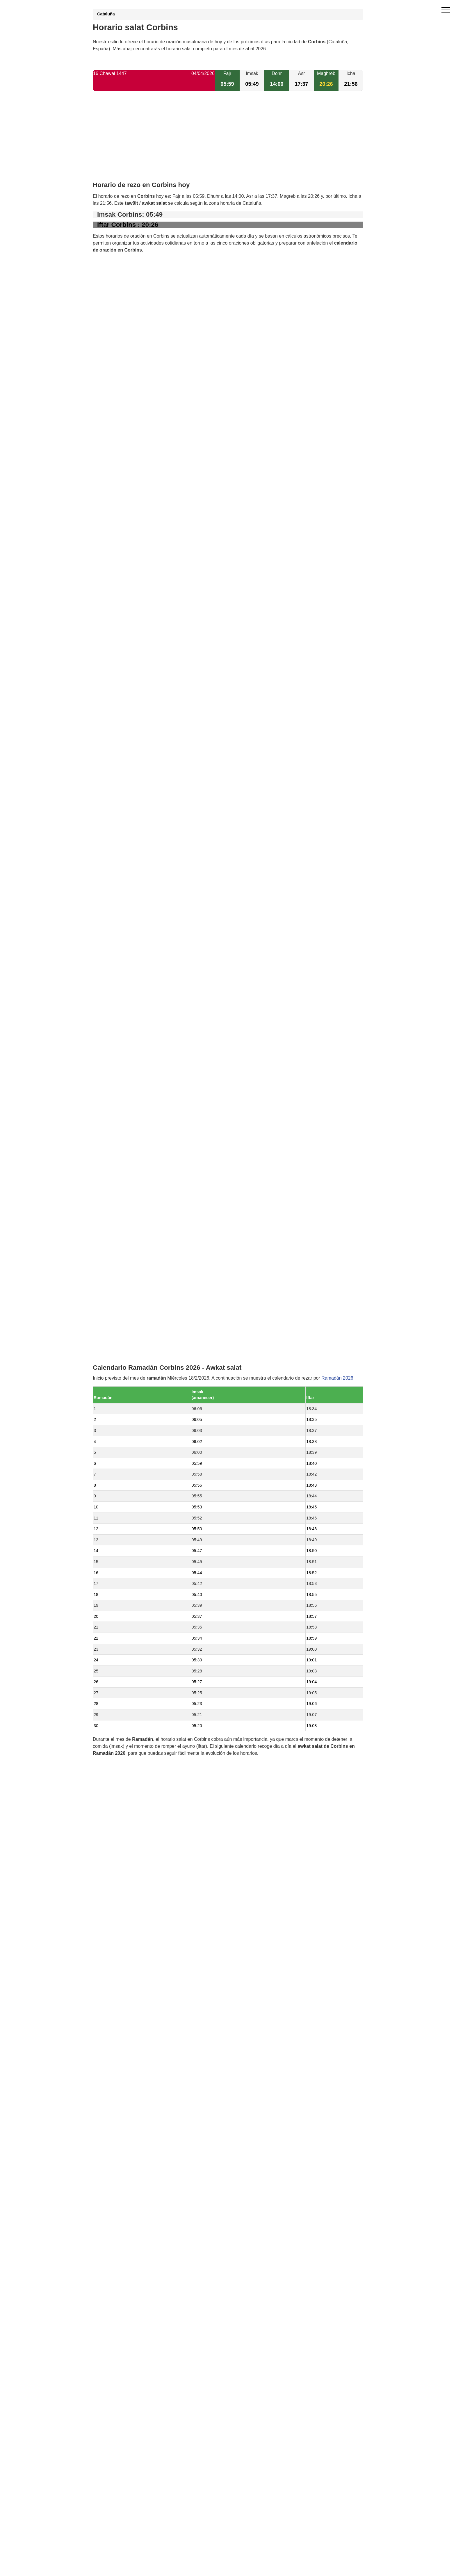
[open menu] (445, 10)
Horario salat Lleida (126, 1337)
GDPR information (112, 1625)
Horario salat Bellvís (126, 1396)
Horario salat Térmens (129, 1346)
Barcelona (116, 1435)
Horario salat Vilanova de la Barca (141, 1277)
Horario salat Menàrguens (132, 1307)
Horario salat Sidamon (129, 1426)
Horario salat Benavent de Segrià (140, 1238)
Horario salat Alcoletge (129, 1267)
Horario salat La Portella (131, 1297)
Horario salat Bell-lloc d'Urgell (136, 1356)
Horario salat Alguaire (128, 1386)
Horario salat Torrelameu (131, 1248)
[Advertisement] (228, 141)
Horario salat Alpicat (126, 1376)
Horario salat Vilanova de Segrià (139, 1287)
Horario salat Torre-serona (133, 1257)
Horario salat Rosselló (129, 1317)
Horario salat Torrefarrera (132, 1366)
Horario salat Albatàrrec (130, 1416)
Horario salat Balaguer (129, 1406)
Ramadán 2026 (337, 819)
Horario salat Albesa (126, 1327)
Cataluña (106, 14)
